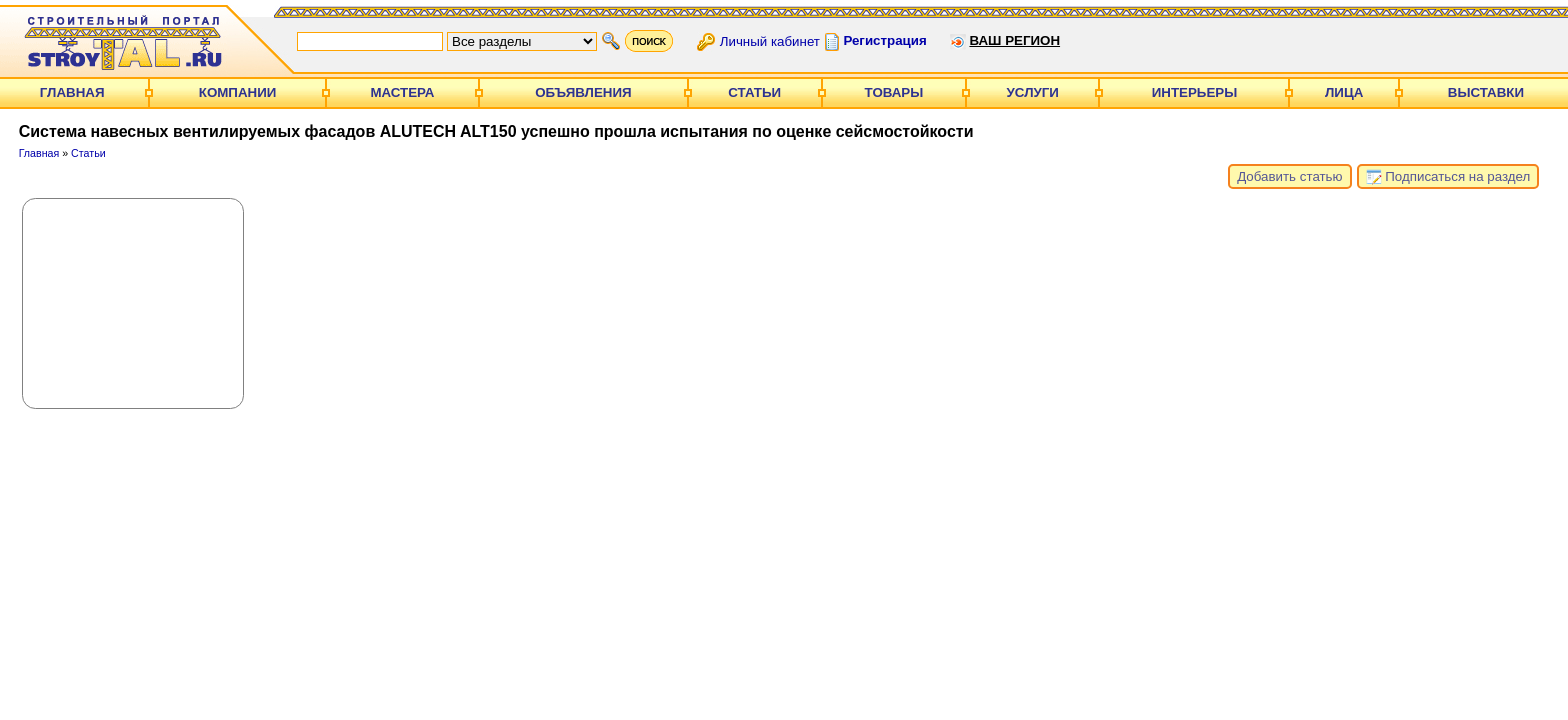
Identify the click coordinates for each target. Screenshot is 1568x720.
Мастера (402, 92)
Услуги (1033, 92)
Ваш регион (1014, 40)
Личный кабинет (770, 40)
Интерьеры (1195, 92)
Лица (1344, 92)
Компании (238, 92)
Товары (894, 92)
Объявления (583, 92)
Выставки (1486, 92)
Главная (72, 92)
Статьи (754, 92)
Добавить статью (1289, 176)
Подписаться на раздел (1448, 177)
